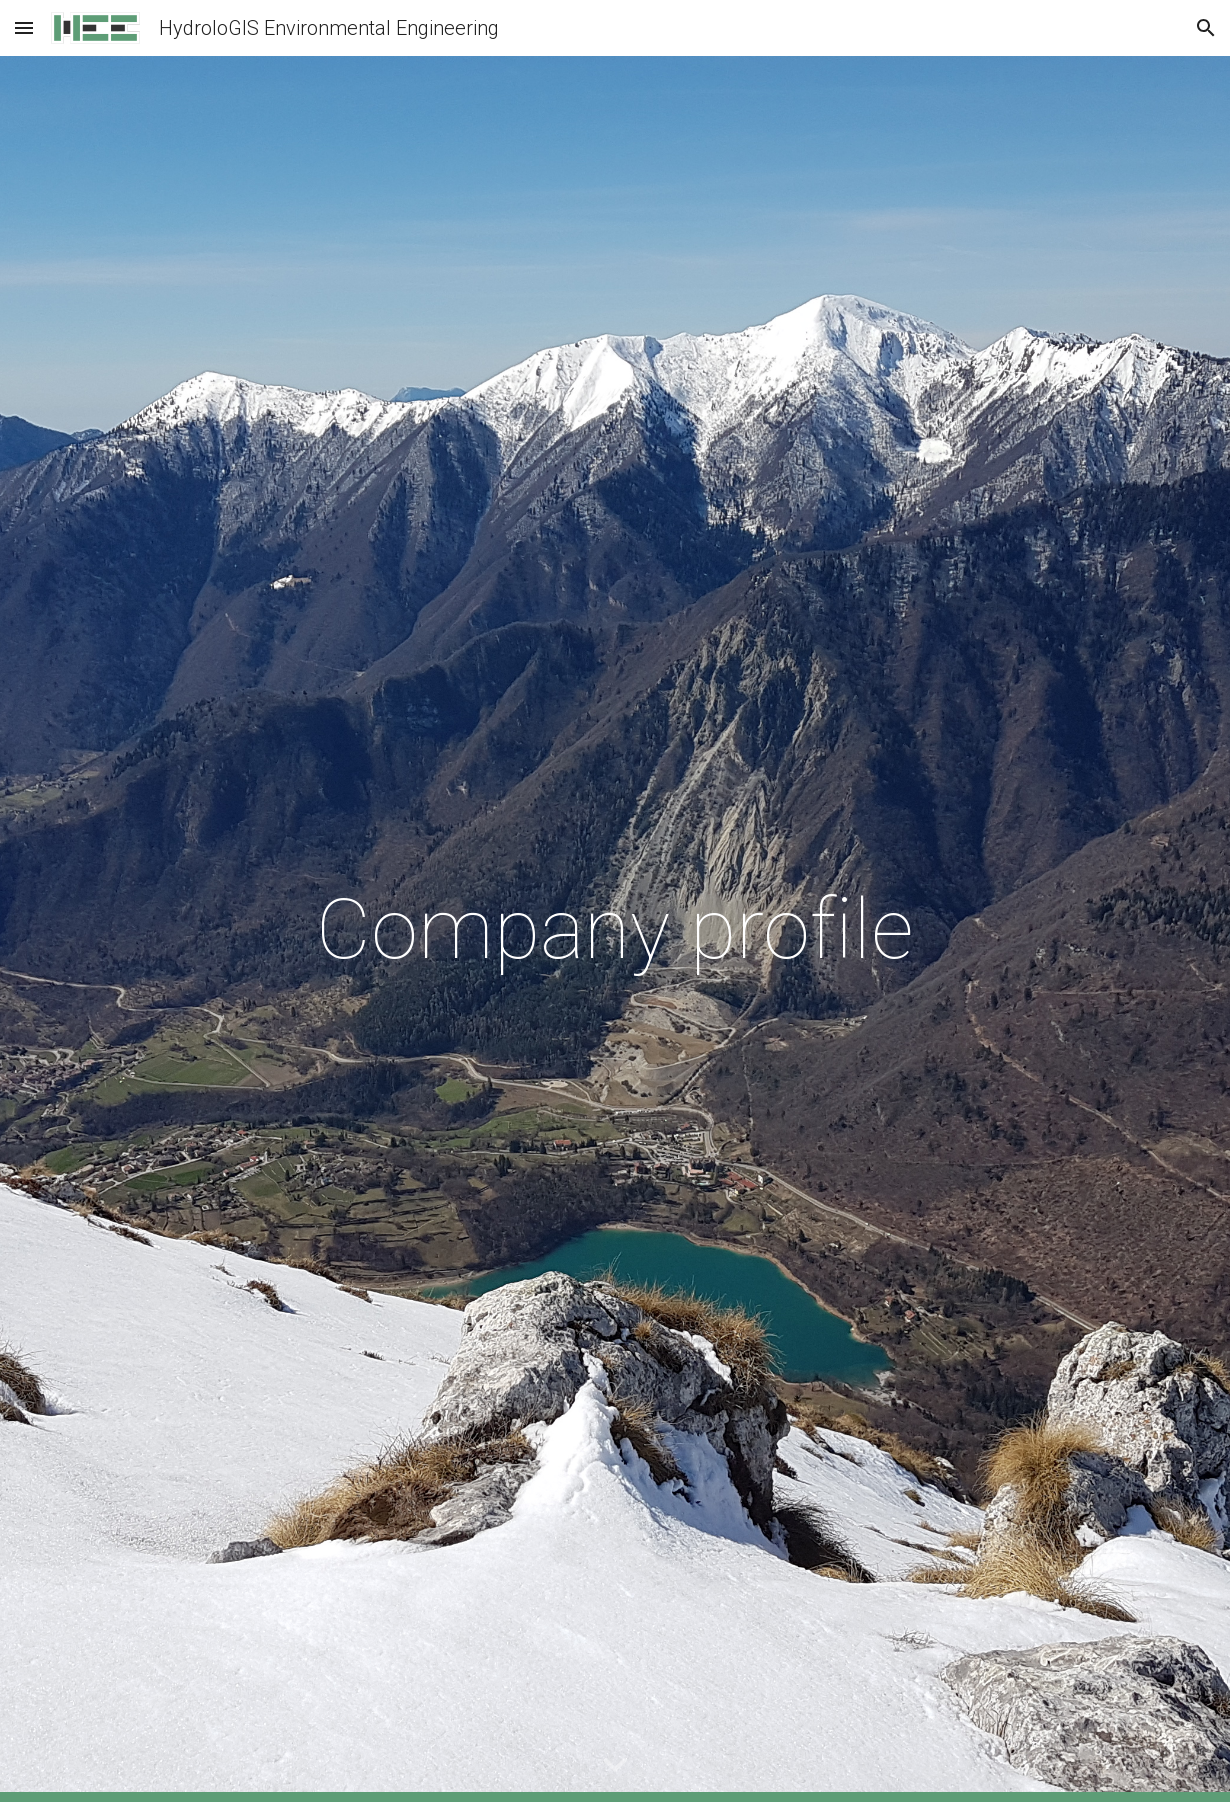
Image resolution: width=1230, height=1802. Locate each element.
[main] (615, 929)
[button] (24, 27)
